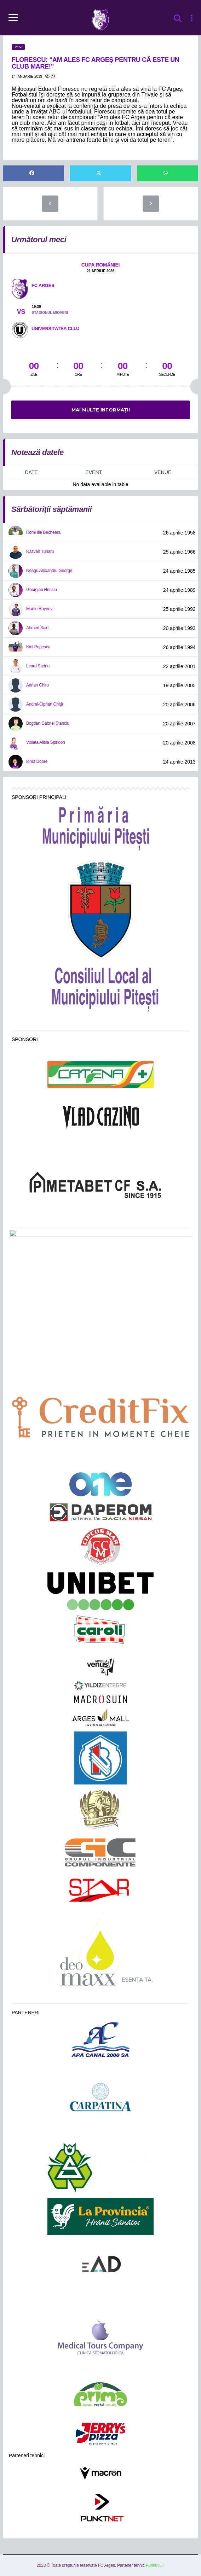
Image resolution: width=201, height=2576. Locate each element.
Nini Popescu (38, 646)
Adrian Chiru (37, 685)
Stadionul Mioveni (50, 313)
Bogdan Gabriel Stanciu (47, 723)
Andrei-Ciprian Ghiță (44, 704)
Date (31, 472)
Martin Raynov (39, 608)
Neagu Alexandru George (49, 570)
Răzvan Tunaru (40, 551)
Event (93, 472)
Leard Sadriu (38, 666)
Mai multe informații (100, 410)
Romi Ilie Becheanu (44, 532)
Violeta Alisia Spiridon (45, 742)
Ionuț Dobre (36, 761)
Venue (162, 472)
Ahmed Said (37, 627)
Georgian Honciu (41, 589)
